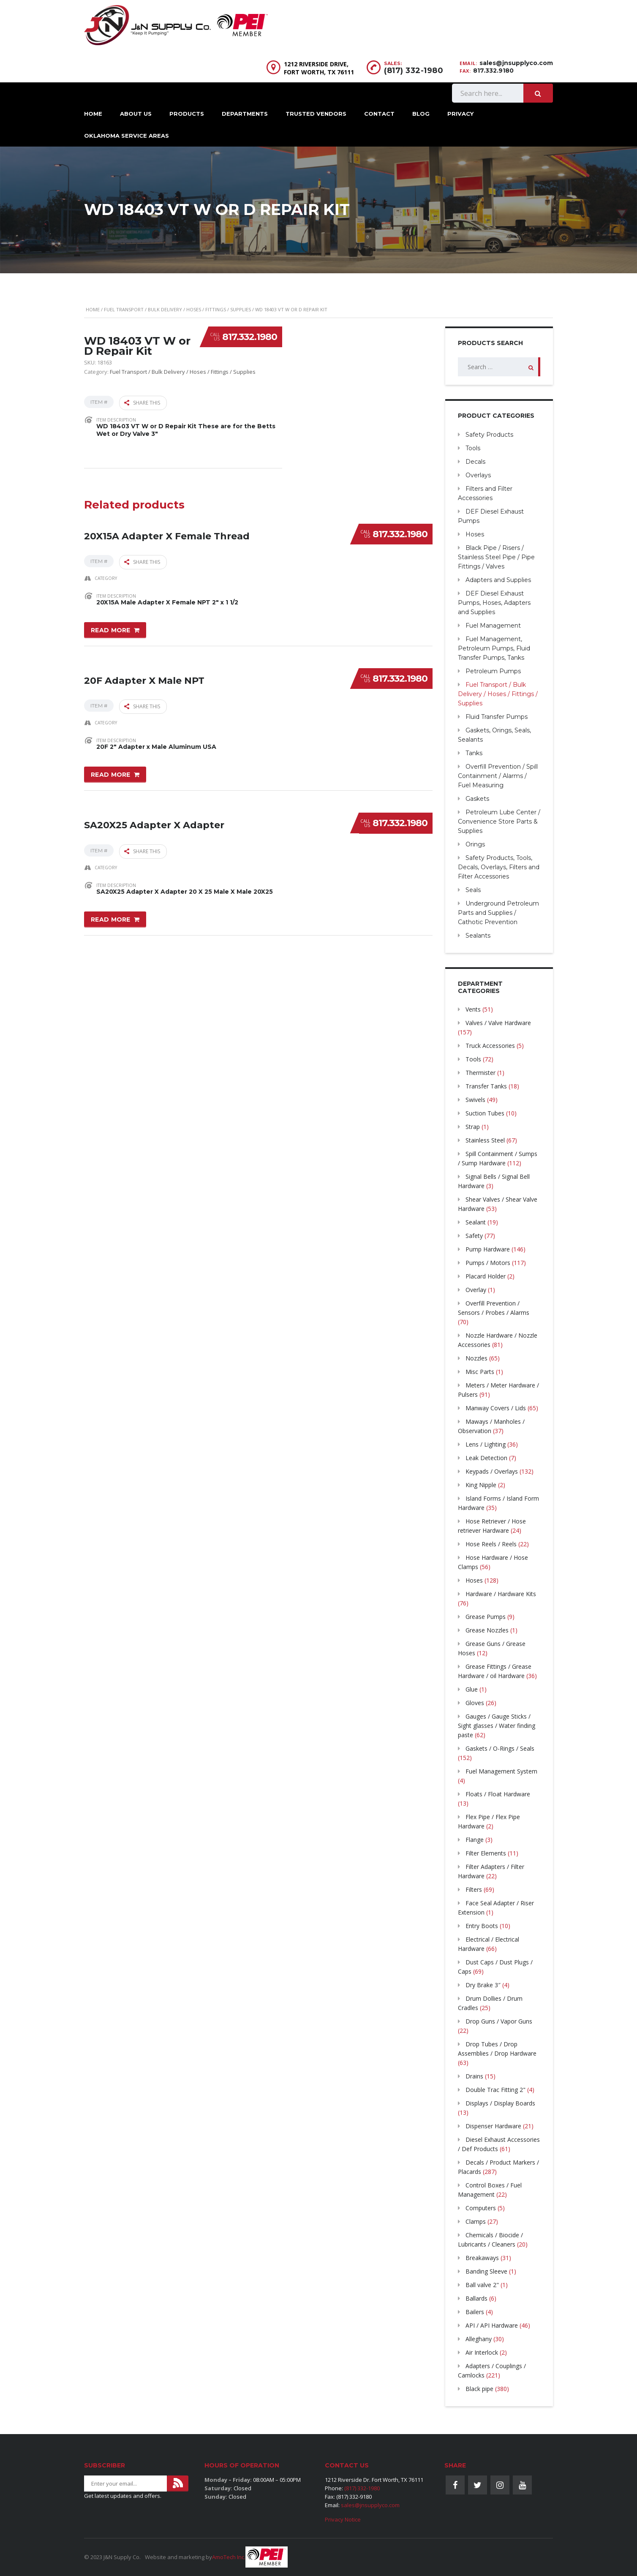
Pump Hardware (488, 1249)
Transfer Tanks (486, 1086)
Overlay (476, 1290)
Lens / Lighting (486, 1444)
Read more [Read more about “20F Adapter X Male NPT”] (111, 768)
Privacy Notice (343, 2519)
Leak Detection (486, 1458)
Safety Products (489, 434)
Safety (474, 1236)
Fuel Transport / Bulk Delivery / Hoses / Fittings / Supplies (177, 309)
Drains (474, 2076)
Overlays (478, 475)
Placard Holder (486, 1276)
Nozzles (476, 1358)
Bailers (475, 2312)
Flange (475, 1840)
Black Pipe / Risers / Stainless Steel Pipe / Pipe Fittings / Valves (496, 557)
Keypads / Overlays (492, 1471)
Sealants (478, 935)
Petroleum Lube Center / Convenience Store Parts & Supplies (499, 821)
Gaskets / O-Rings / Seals (500, 1748)
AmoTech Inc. (228, 2557)
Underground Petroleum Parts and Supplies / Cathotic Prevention (498, 913)
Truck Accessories (490, 1046)
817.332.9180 (493, 70)
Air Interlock (482, 2352)
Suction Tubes (485, 1113)
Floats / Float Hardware (498, 1794)
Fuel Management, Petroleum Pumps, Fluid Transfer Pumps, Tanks (494, 648)
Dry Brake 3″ (483, 1985)
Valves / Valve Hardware (498, 1023)
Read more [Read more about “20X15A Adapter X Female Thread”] (111, 626)
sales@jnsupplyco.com (516, 63)
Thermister (480, 1073)
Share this (142, 401)
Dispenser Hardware (493, 2126)
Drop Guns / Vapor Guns (499, 2021)
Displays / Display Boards (500, 2103)
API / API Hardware (492, 2325)
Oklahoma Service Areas (126, 135)
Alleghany (479, 2339)
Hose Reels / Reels (491, 1544)
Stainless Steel (485, 1140)
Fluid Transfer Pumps (497, 717)
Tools (473, 448)
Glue (472, 1689)
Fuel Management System (501, 1771)
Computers (481, 2208)
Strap (473, 1127)
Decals (475, 461)
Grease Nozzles (487, 1630)
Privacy (460, 113)
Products (186, 113)
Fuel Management (493, 625)
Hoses (475, 534)
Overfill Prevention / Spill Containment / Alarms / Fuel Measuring (498, 776)
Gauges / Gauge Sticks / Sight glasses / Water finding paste (496, 1725)
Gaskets (477, 798)
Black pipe (479, 2389)
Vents (473, 1009)
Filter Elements (486, 1853)
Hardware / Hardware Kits (501, 1594)
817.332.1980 (249, 337)
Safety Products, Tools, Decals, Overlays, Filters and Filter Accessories (498, 867)
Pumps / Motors (488, 1263)
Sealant (476, 1222)
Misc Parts (480, 1372)
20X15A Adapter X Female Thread (167, 527)
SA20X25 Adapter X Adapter (154, 812)
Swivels (475, 1100)
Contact (379, 113)
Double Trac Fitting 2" (495, 2090)
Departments (245, 113)
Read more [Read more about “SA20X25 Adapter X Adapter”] (111, 910)
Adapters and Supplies (498, 580)
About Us (136, 113)
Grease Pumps (486, 1617)
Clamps (476, 2221)
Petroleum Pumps (493, 671)
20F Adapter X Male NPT (144, 669)
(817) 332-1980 (413, 70)
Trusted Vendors (316, 113)
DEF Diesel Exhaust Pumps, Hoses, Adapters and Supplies (494, 603)
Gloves (475, 1703)
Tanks (474, 753)
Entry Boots (482, 1926)
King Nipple (481, 1485)
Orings (475, 844)
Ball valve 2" (482, 2285)
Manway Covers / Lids (496, 1408)
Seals (473, 890)
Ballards (476, 2298)
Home (93, 113)
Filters (474, 1889)
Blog (421, 113)
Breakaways (482, 2258)
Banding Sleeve (486, 2271)
